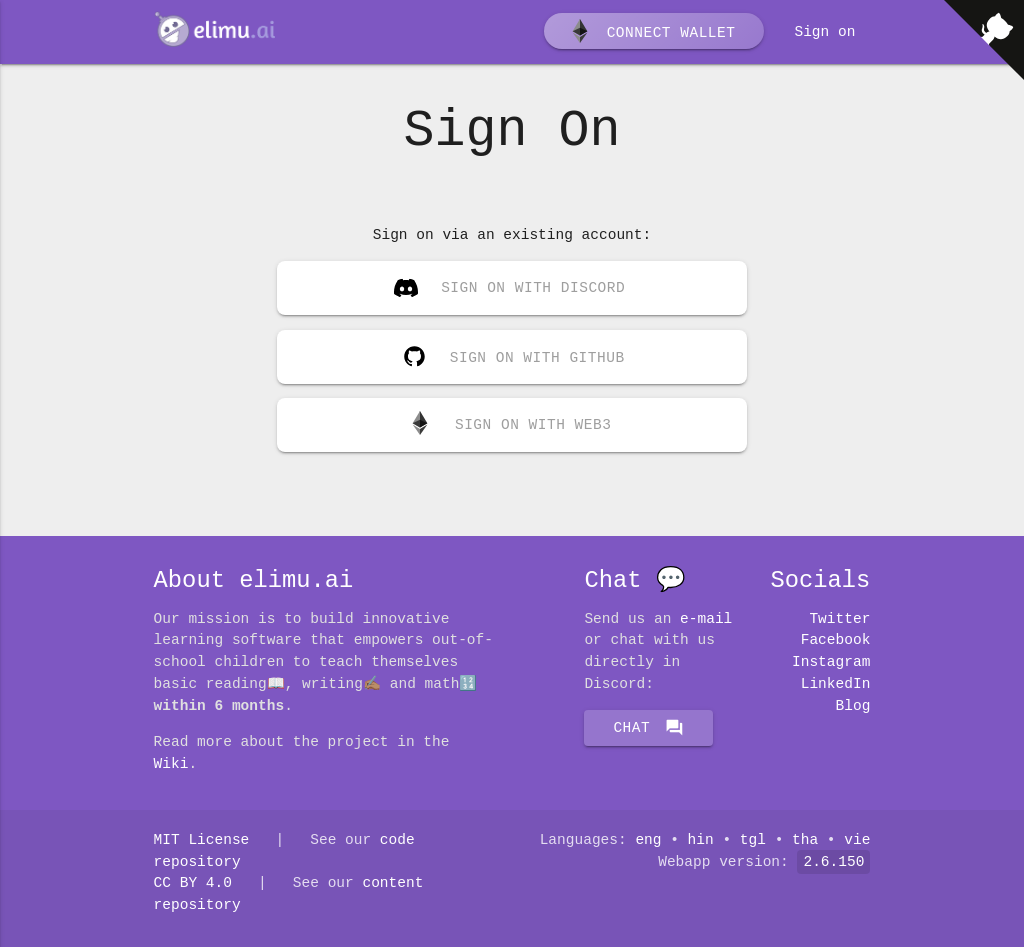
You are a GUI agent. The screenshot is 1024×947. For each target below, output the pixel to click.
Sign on (824, 32)
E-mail (706, 619)
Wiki (171, 764)
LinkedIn (836, 684)
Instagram (831, 662)
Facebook (836, 640)
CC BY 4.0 (193, 883)
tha (805, 840)
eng (648, 840)
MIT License (202, 840)
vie (857, 840)
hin (701, 840)
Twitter (839, 619)
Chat (648, 728)
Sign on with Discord (509, 290)
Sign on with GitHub (509, 353)
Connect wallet (651, 33)
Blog (853, 706)
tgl (753, 840)
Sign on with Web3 (510, 425)
